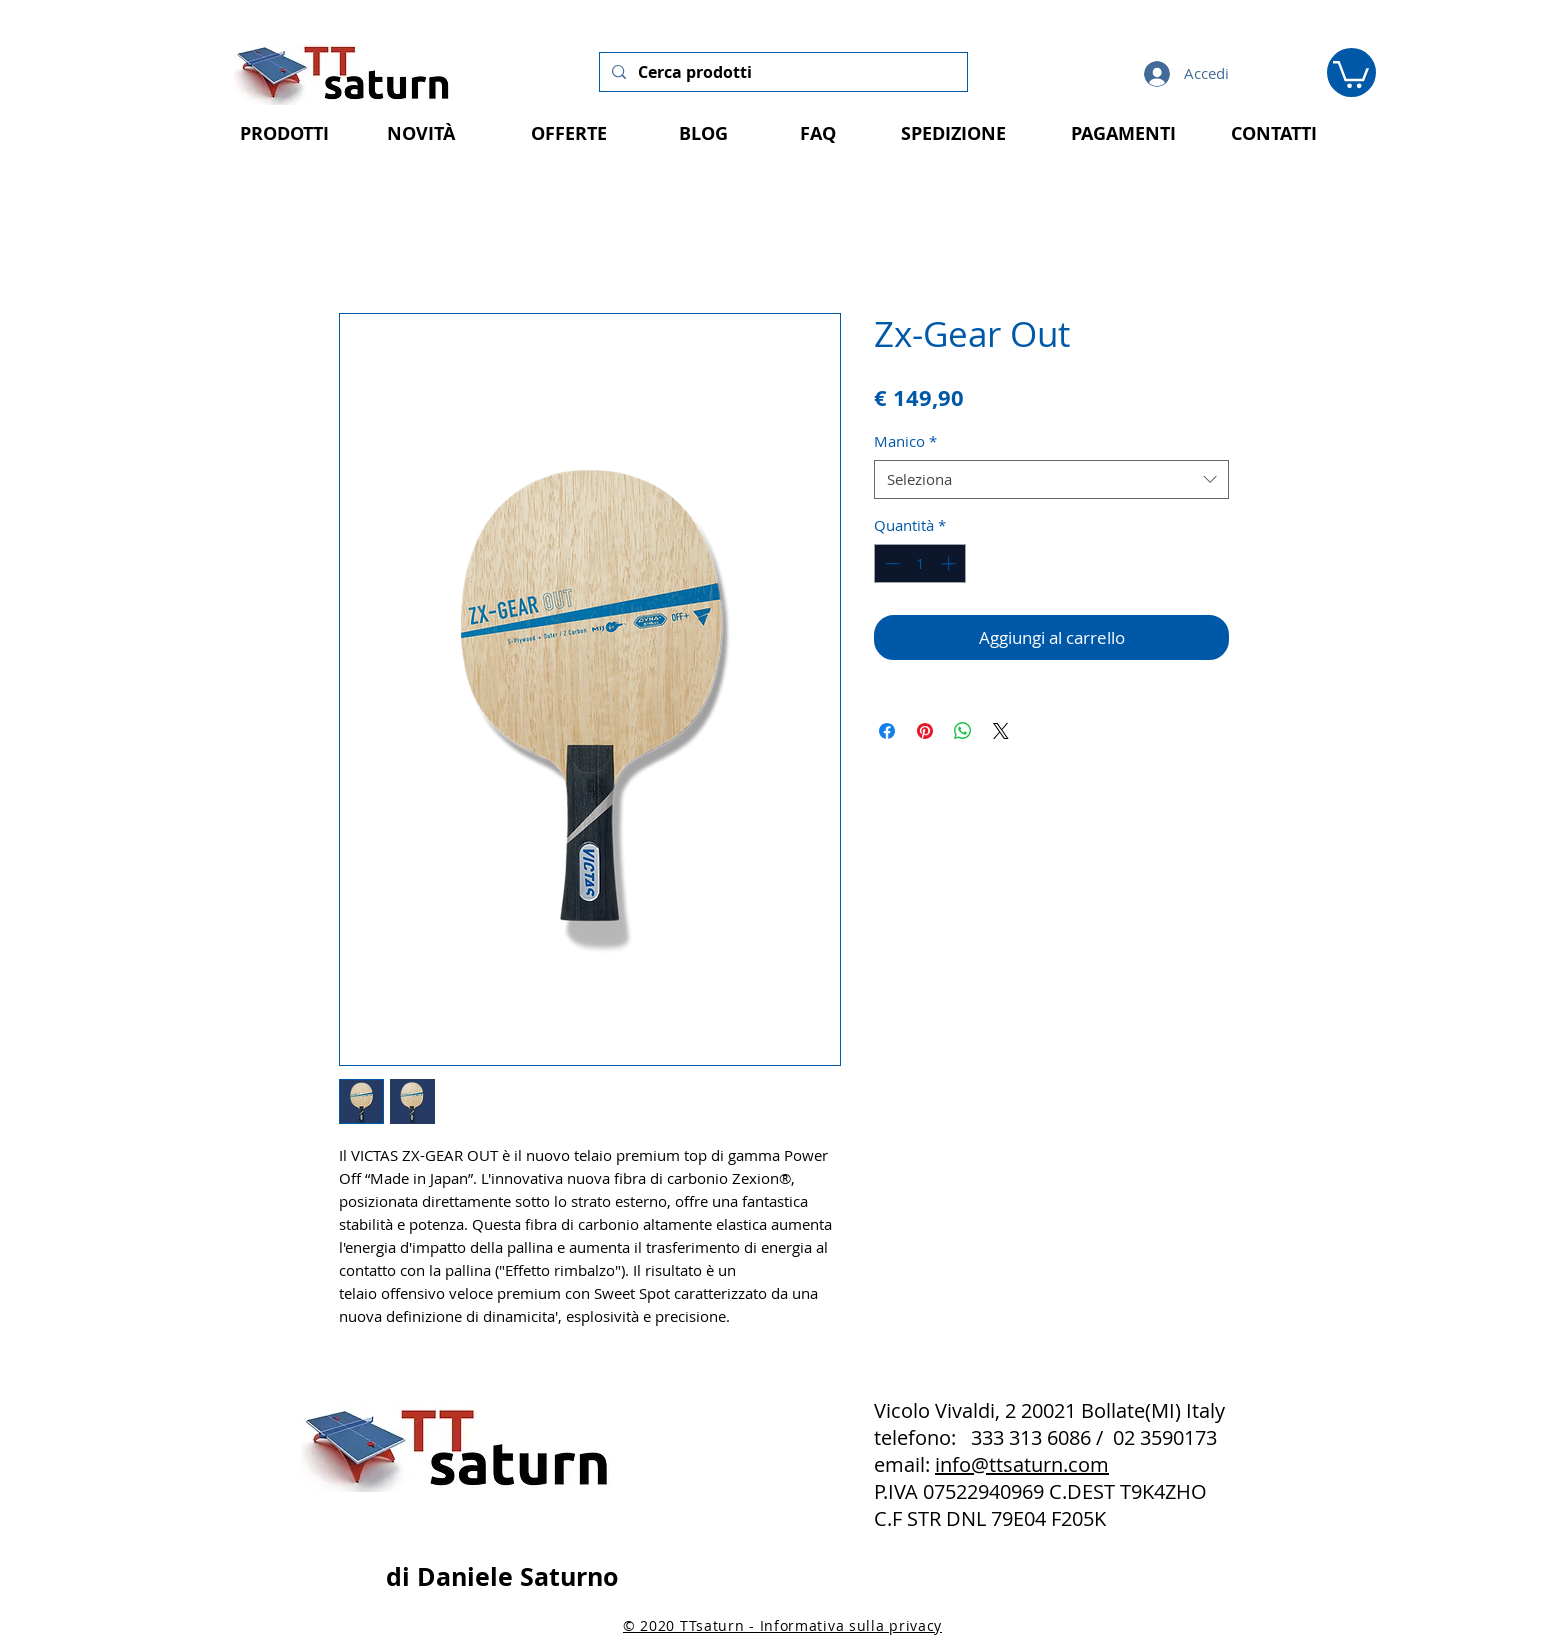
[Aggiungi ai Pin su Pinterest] (925, 731)
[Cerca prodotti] (781, 72)
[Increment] (950, 563)
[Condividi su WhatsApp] (963, 731)
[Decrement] (890, 563)
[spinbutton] (920, 563)
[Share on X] (1001, 731)
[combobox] (1051, 479)
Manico (905, 441)
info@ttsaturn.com (1022, 1464)
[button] (1351, 73)
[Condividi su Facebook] (887, 731)
